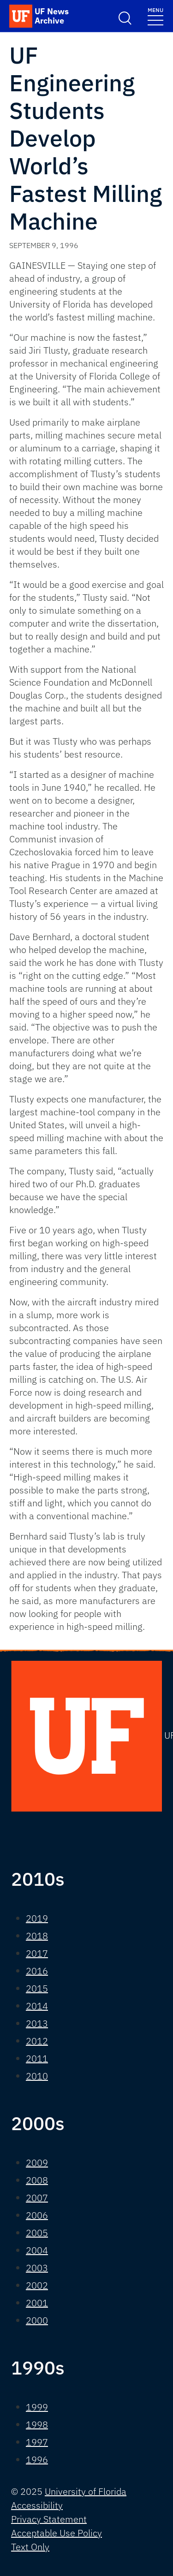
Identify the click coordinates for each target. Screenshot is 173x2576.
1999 (37, 2407)
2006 (37, 2215)
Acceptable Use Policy (56, 2533)
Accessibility (37, 2505)
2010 (37, 2076)
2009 (37, 2162)
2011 (37, 2058)
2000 (37, 2320)
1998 (37, 2424)
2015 (37, 1988)
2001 (37, 2303)
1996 (37, 2459)
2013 (37, 2023)
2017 (37, 1953)
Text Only (30, 2546)
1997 (37, 2442)
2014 (37, 2006)
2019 (37, 1918)
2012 (37, 2041)
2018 (37, 1936)
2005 (37, 2233)
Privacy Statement (49, 2519)
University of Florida (85, 2491)
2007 (37, 2197)
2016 (37, 1971)
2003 (37, 2268)
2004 (37, 2250)
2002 (37, 2285)
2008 (37, 2180)
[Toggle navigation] (155, 16)
